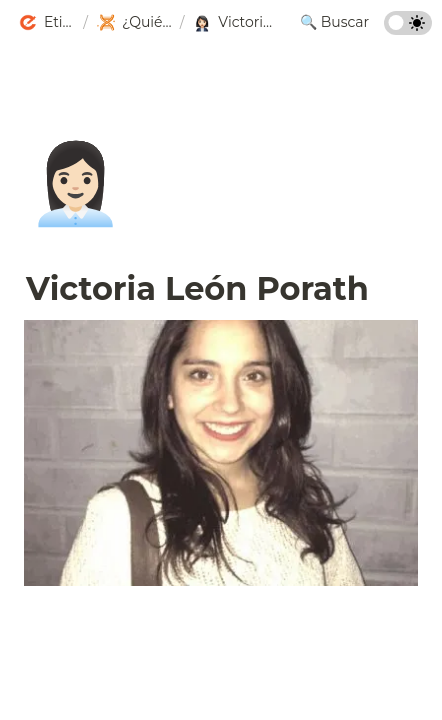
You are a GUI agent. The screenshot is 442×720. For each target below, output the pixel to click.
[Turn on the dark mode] (408, 29)
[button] (46, 23)
